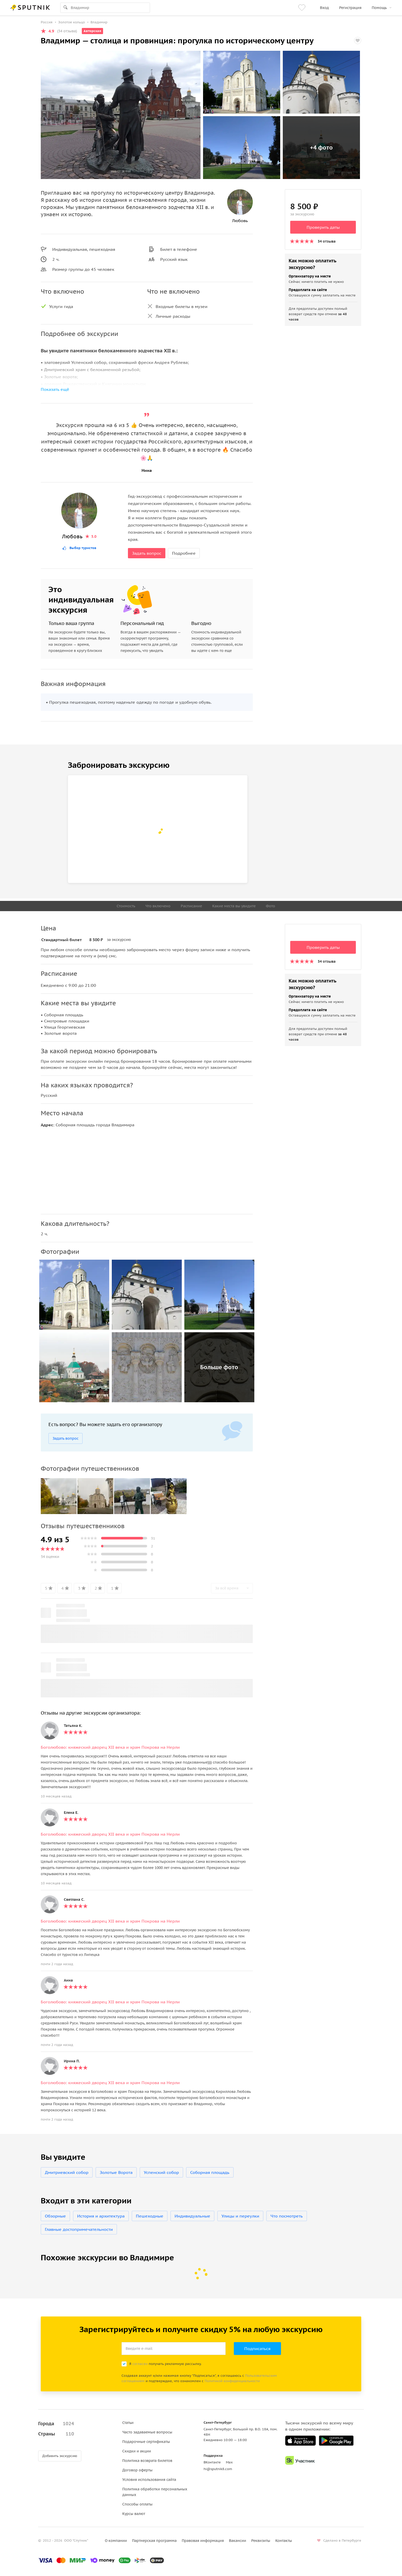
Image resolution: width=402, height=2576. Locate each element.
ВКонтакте (212, 2462)
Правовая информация (203, 2540)
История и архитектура (101, 2216)
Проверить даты (323, 227)
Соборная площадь (209, 2172)
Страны (56, 2434)
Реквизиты (260, 2540)
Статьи (128, 2422)
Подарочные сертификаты (146, 2441)
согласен (140, 2364)
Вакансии (237, 2540)
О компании (116, 2540)
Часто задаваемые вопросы (147, 2432)
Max (229, 2462)
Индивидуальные (192, 2216)
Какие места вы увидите (234, 906)
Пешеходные (149, 2216)
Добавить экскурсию (59, 2456)
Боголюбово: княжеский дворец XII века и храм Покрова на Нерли (110, 1747)
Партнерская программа (154, 2540)
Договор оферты (137, 2470)
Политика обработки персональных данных (154, 2492)
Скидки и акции (136, 2451)
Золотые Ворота (116, 2172)
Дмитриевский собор (66, 2172)
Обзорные (55, 2216)
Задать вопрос (146, 553)
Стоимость (126, 906)
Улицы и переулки (240, 2216)
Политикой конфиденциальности (232, 2381)
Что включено (157, 906)
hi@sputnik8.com (218, 2469)
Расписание (191, 906)
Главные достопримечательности (79, 2229)
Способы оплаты (137, 2504)
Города (56, 2424)
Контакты (283, 2540)
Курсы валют (133, 2513)
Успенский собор (161, 2172)
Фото (270, 906)
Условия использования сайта (149, 2479)
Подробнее (184, 553)
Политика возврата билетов (147, 2460)
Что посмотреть (286, 2216)
